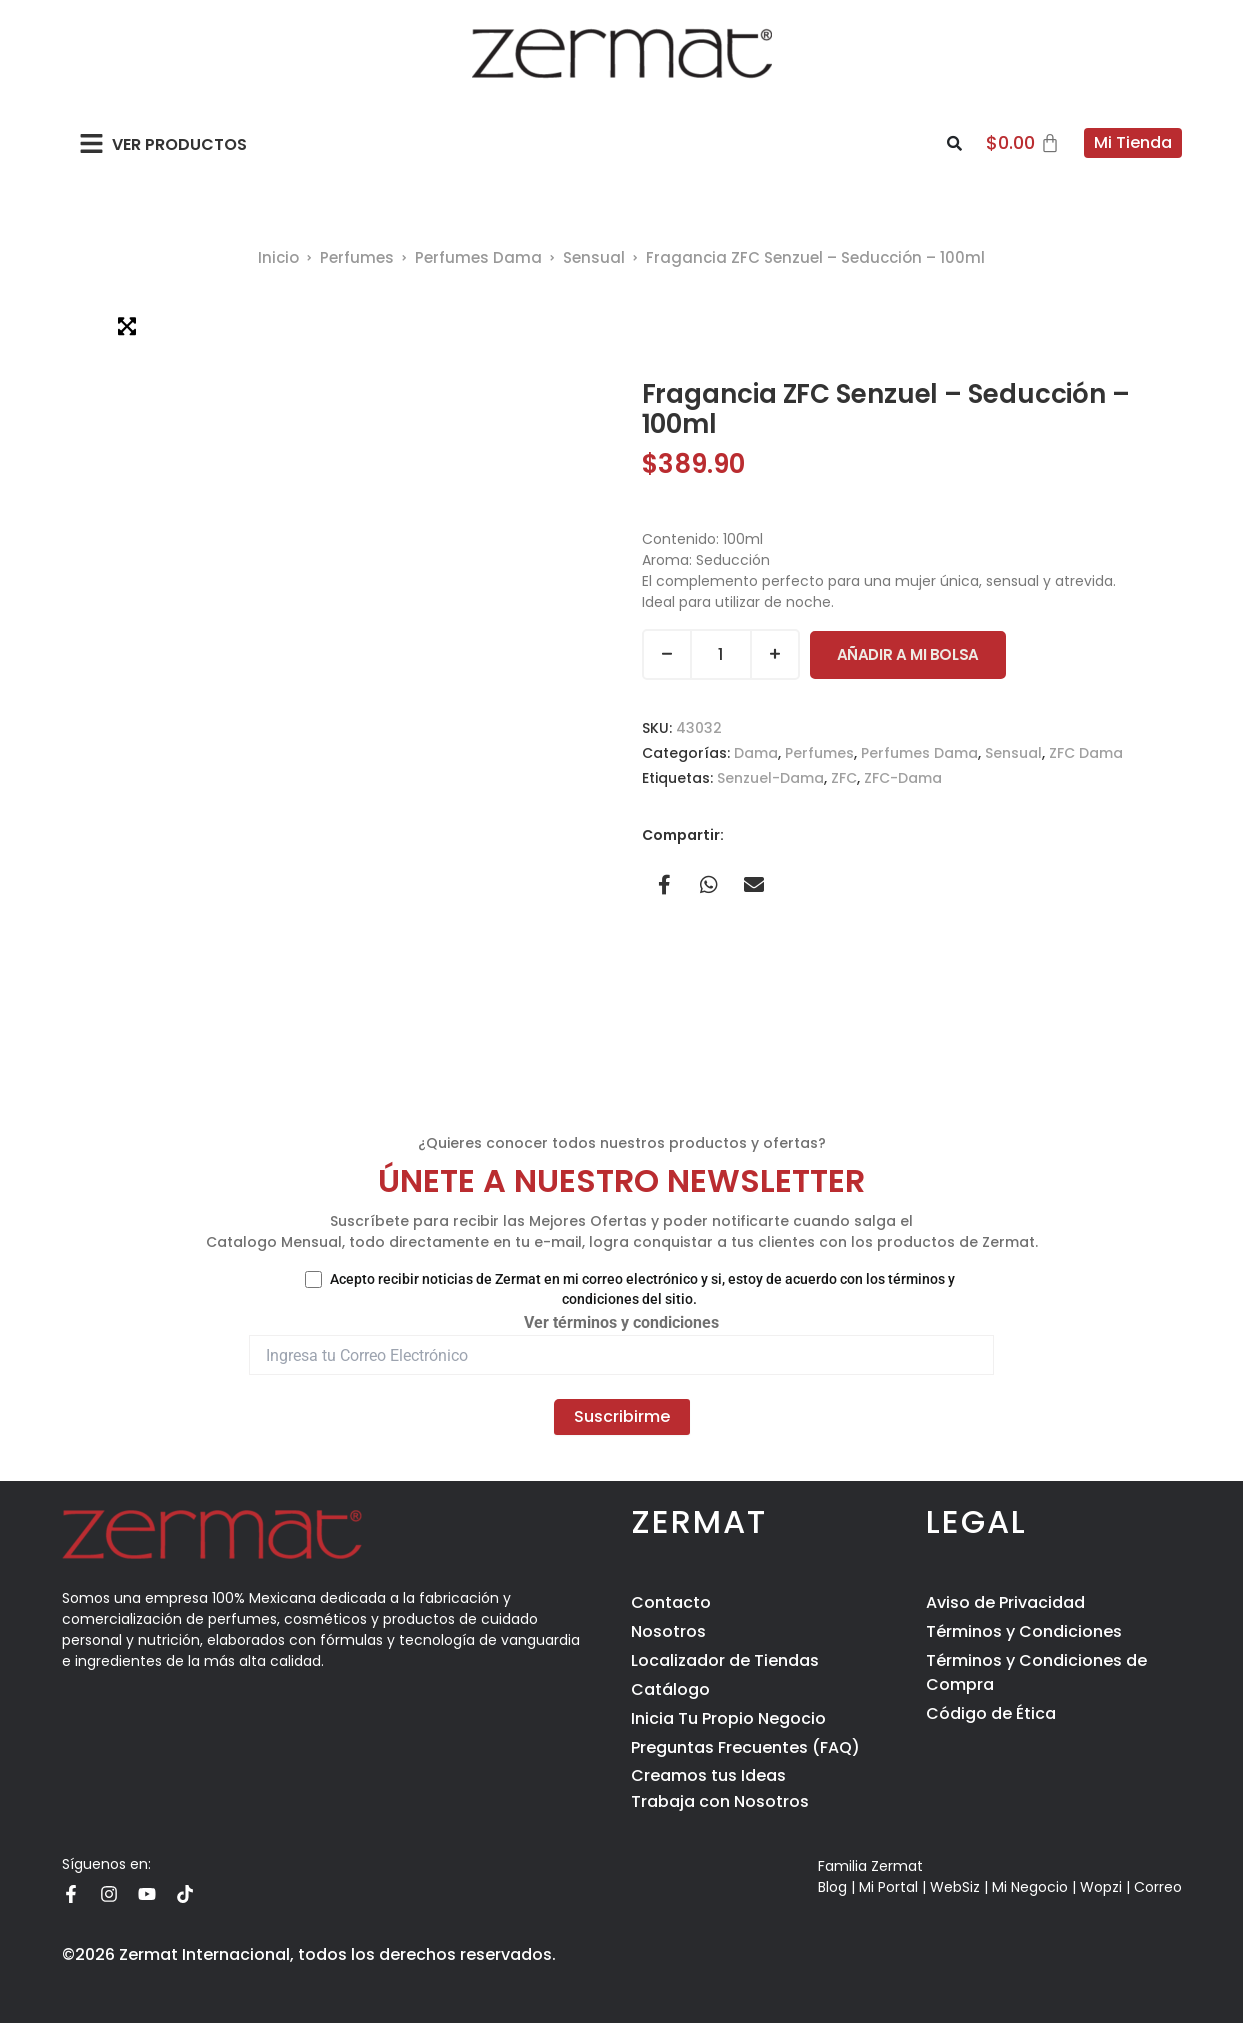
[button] (92, 143)
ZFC (844, 778)
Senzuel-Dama (770, 778)
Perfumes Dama (478, 257)
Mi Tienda (1133, 142)
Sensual (594, 257)
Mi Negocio (1030, 1887)
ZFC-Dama (903, 778)
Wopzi (1101, 1887)
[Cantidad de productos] (721, 654)
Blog (832, 1887)
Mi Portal (888, 1887)
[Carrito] (1023, 143)
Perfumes (357, 257)
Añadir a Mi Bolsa (908, 654)
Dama (756, 753)
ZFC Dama (1086, 753)
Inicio (278, 257)
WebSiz (955, 1887)
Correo (1158, 1887)
